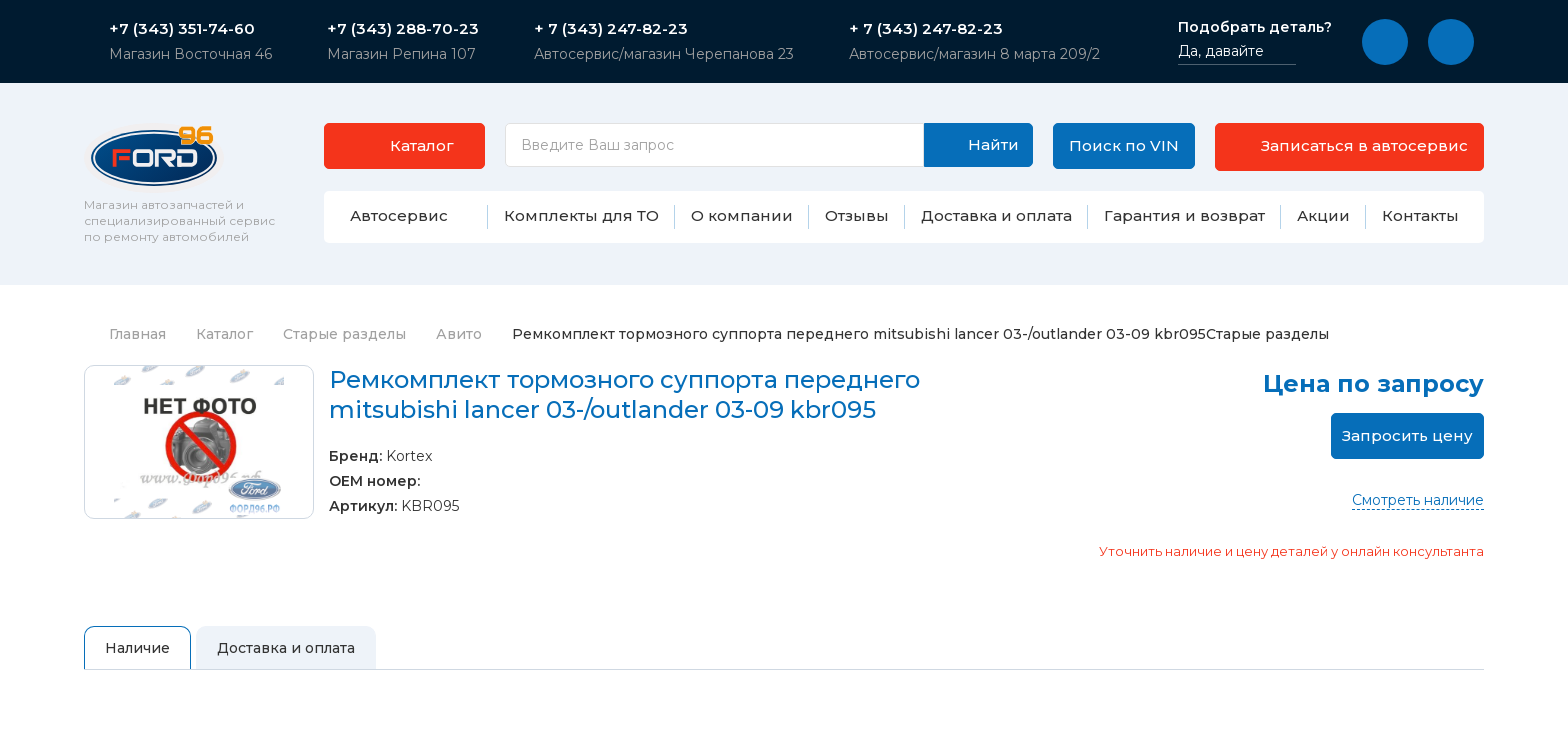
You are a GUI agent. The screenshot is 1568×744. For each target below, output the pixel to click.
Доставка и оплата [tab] (286, 648)
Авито (459, 334)
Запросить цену (1407, 435)
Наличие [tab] (137, 648)
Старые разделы (344, 334)
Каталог (224, 334)
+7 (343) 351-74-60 (182, 29)
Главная (125, 334)
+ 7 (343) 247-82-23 (611, 29)
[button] (1385, 42)
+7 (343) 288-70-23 (403, 29)
